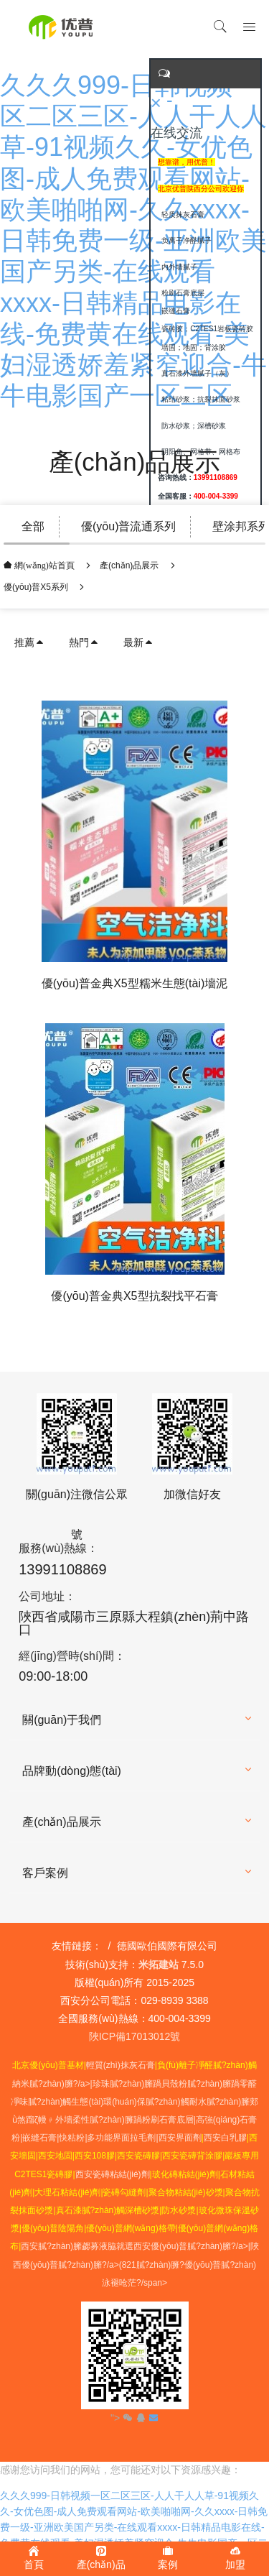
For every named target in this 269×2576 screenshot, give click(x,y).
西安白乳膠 (225, 2138)
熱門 (84, 642)
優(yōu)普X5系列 (36, 587)
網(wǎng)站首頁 (43, 565)
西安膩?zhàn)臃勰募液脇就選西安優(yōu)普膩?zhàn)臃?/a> (135, 2246)
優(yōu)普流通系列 (128, 526)
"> (123, 2418)
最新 (138, 642)
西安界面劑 (180, 2138)
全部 (33, 526)
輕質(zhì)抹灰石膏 (120, 2065)
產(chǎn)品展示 (129, 565)
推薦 (29, 642)
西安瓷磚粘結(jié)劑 (112, 2174)
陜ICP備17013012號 (135, 2036)
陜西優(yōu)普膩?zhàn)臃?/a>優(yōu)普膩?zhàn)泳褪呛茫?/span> (136, 2264)
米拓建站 (159, 1964)
